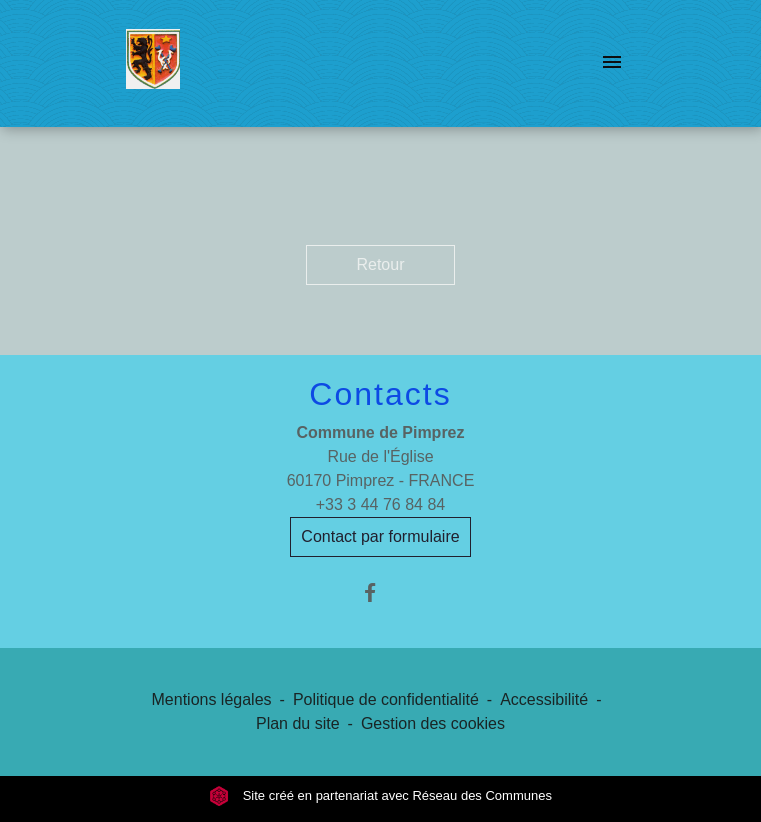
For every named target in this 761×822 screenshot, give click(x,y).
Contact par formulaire (380, 536)
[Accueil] (153, 63)
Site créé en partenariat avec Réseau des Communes (380, 795)
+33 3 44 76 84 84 (380, 504)
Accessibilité (544, 699)
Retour (380, 264)
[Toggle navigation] (612, 63)
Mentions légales (212, 699)
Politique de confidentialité (386, 699)
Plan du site (298, 723)
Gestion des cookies (433, 723)
